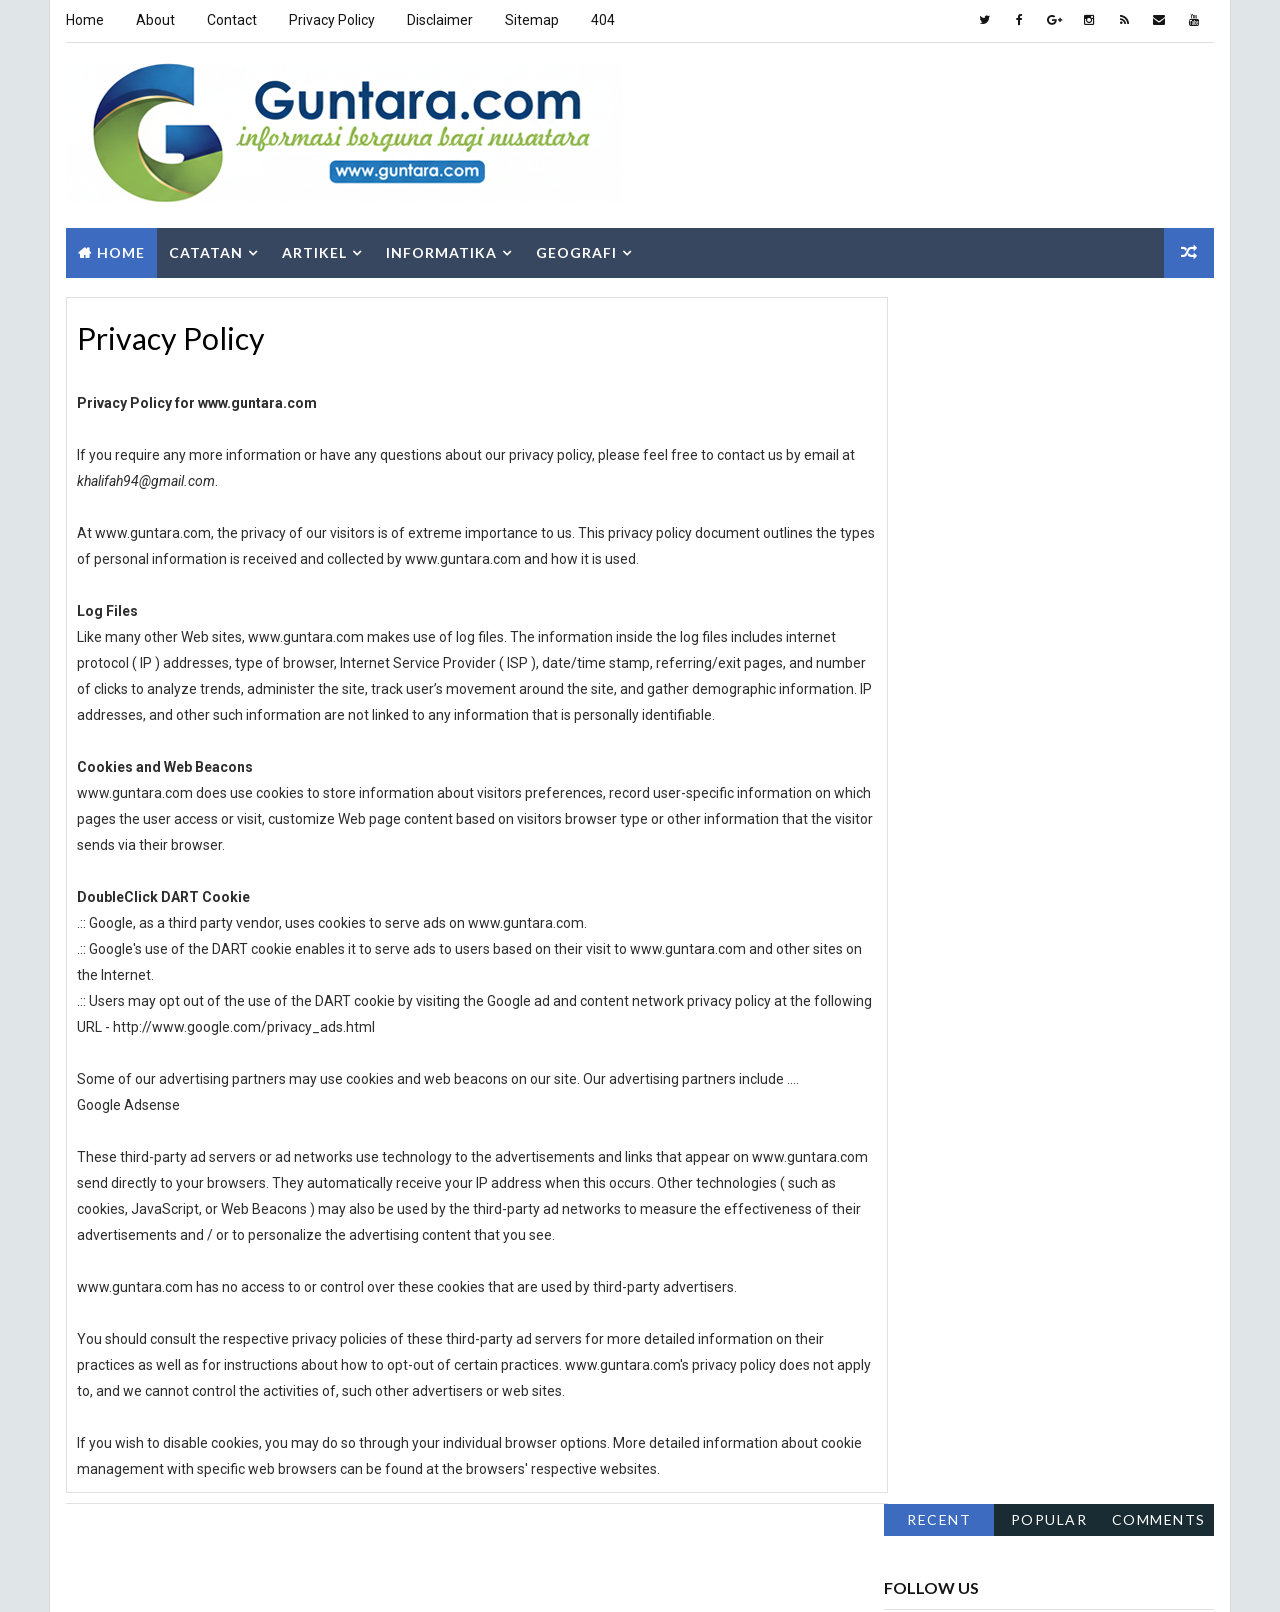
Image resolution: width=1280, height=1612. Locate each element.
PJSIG (1082, 1150)
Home (84, 20)
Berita (1114, 940)
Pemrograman (1062, 1080)
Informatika (440, 247)
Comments (1160, 308)
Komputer (1133, 1045)
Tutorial (921, 1255)
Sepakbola (926, 1185)
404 (602, 20)
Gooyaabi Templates (402, 1576)
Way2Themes (189, 1576)
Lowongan (926, 1080)
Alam (910, 940)
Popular (1050, 308)
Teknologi (1071, 1220)
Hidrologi (1033, 1010)
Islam (1025, 1045)
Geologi (1137, 975)
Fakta (911, 975)
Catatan (205, 247)
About (154, 20)
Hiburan (919, 1010)
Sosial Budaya (937, 1220)
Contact (231, 20)
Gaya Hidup (1020, 975)
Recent (940, 308)
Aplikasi (1010, 940)
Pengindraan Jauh (950, 1150)
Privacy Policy (331, 20)
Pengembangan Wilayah (1092, 1115)
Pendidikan (928, 1115)
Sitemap (531, 20)
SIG (1035, 1185)
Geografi (575, 247)
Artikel (313, 247)
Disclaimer (439, 20)
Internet (921, 1045)
